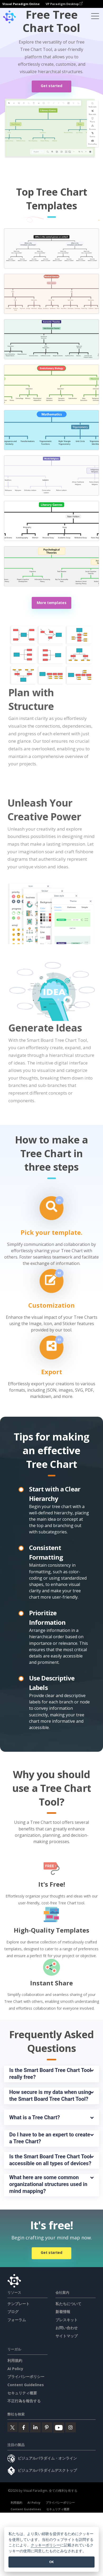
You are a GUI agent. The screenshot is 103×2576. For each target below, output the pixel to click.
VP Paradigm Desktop (64, 4)
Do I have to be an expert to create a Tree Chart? (50, 2138)
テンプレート (18, 2303)
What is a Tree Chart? (34, 2117)
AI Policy (15, 2368)
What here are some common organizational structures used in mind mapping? (49, 2184)
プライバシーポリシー (25, 2376)
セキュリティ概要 (22, 2392)
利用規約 (14, 2360)
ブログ (12, 2311)
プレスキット (66, 2319)
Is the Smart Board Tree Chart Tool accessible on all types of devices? (50, 2160)
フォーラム (16, 2319)
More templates (52, 602)
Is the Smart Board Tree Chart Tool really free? (50, 2073)
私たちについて (68, 2303)
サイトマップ (66, 2335)
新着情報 (62, 2311)
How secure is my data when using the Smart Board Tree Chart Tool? (50, 2095)
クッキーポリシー (45, 2545)
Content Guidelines (25, 2384)
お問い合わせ (66, 2327)
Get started (51, 85)
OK (51, 2562)
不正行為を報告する (24, 2400)
